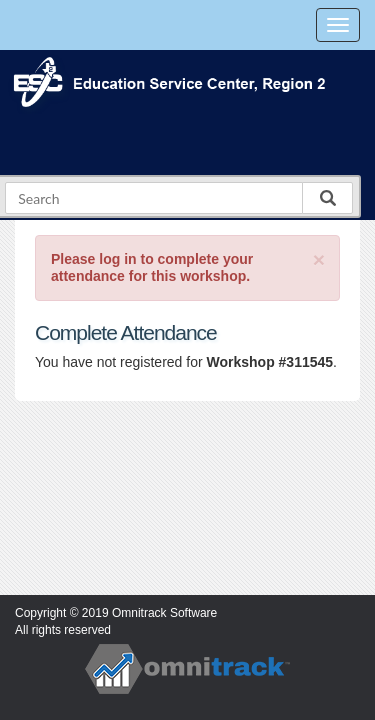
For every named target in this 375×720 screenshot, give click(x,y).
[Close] (319, 259)
